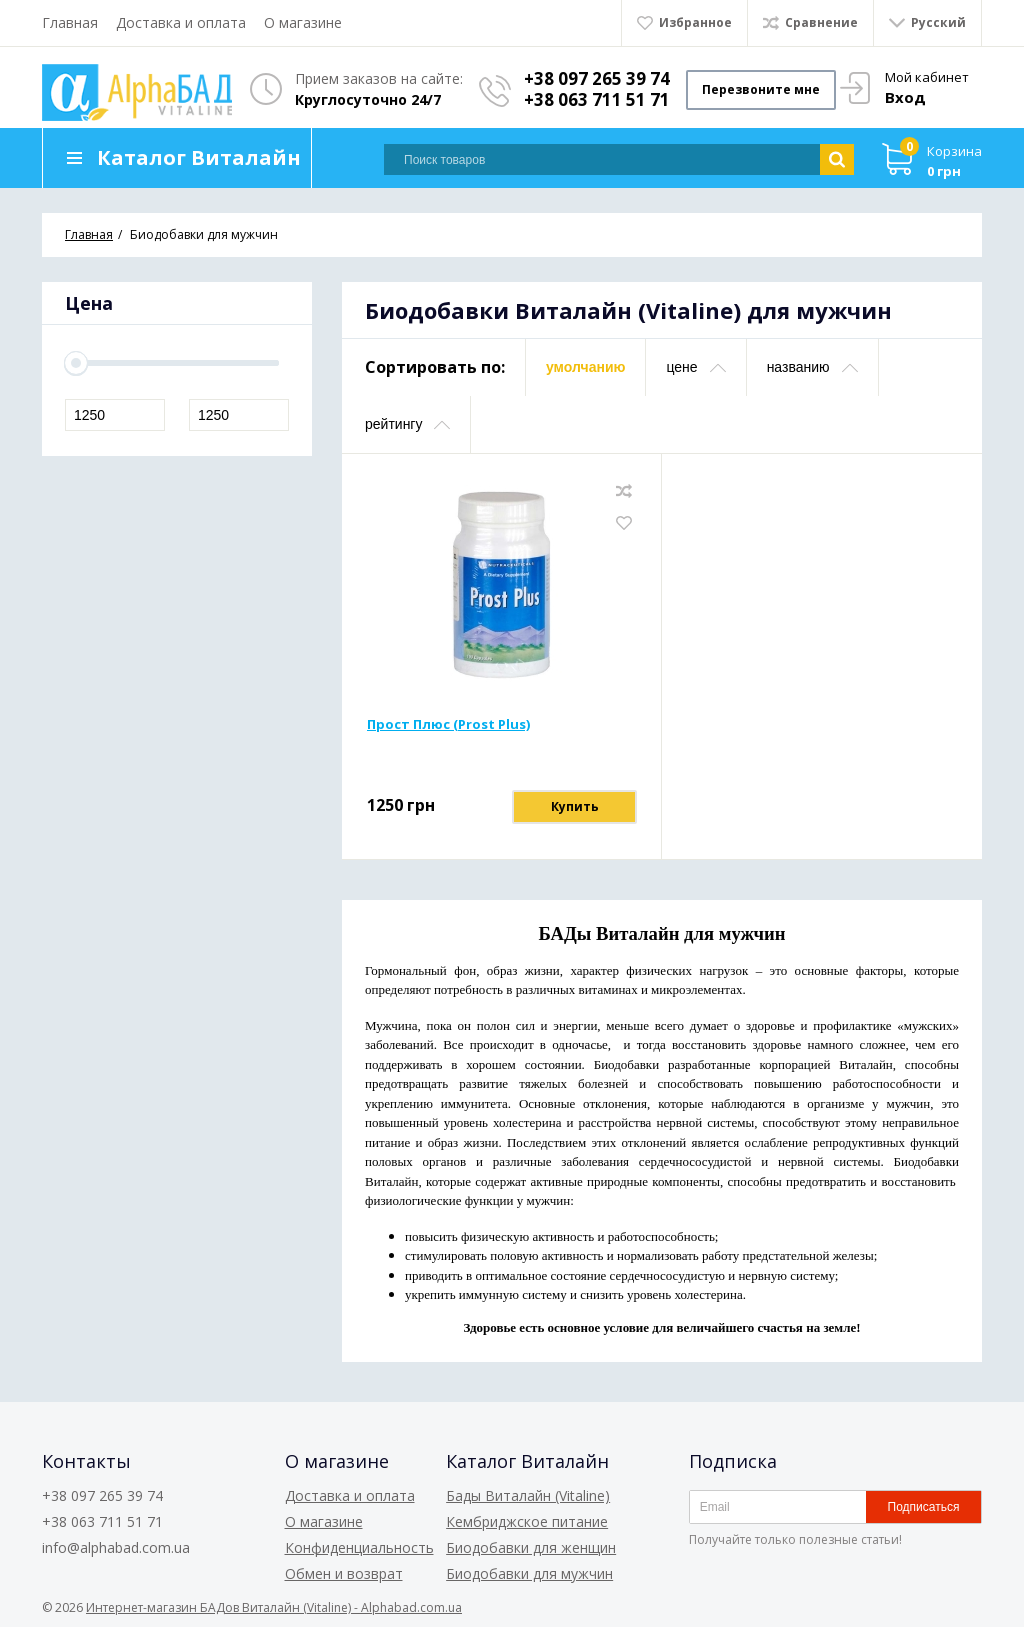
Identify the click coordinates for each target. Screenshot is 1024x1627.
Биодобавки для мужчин (529, 1573)
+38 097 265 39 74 (597, 78)
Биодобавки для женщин (531, 1547)
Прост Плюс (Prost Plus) (448, 724)
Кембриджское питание (527, 1521)
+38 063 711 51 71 (597, 99)
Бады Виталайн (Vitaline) (528, 1495)
